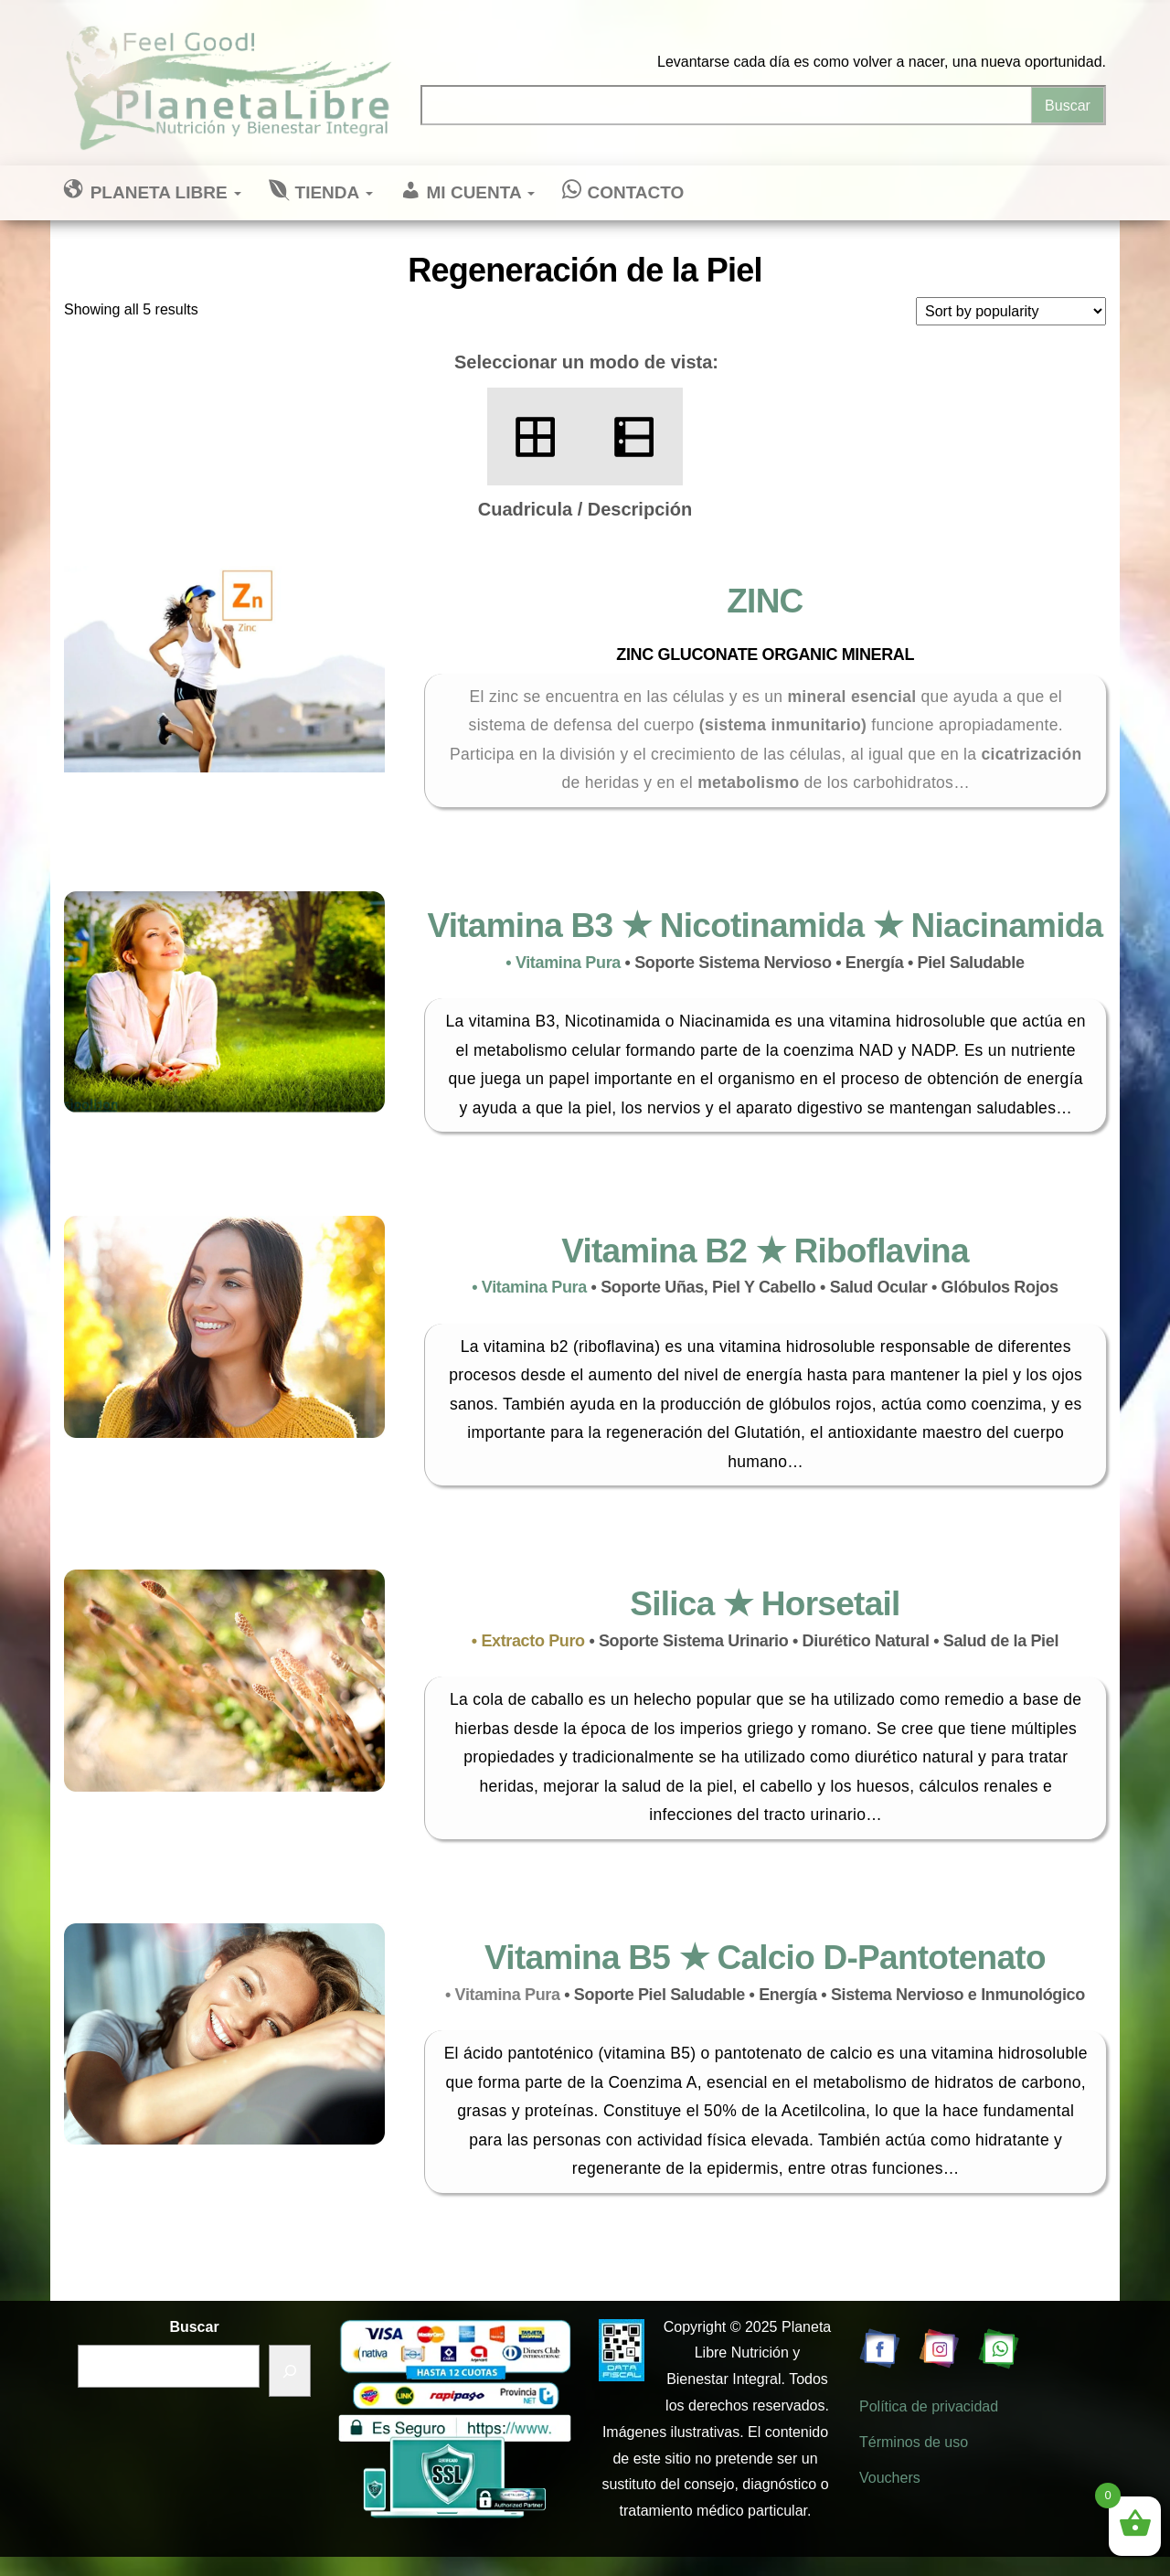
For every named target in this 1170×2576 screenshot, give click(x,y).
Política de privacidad (928, 2406)
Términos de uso (913, 2442)
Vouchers (889, 2478)
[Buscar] (290, 2371)
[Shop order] (1011, 311)
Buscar (193, 2327)
